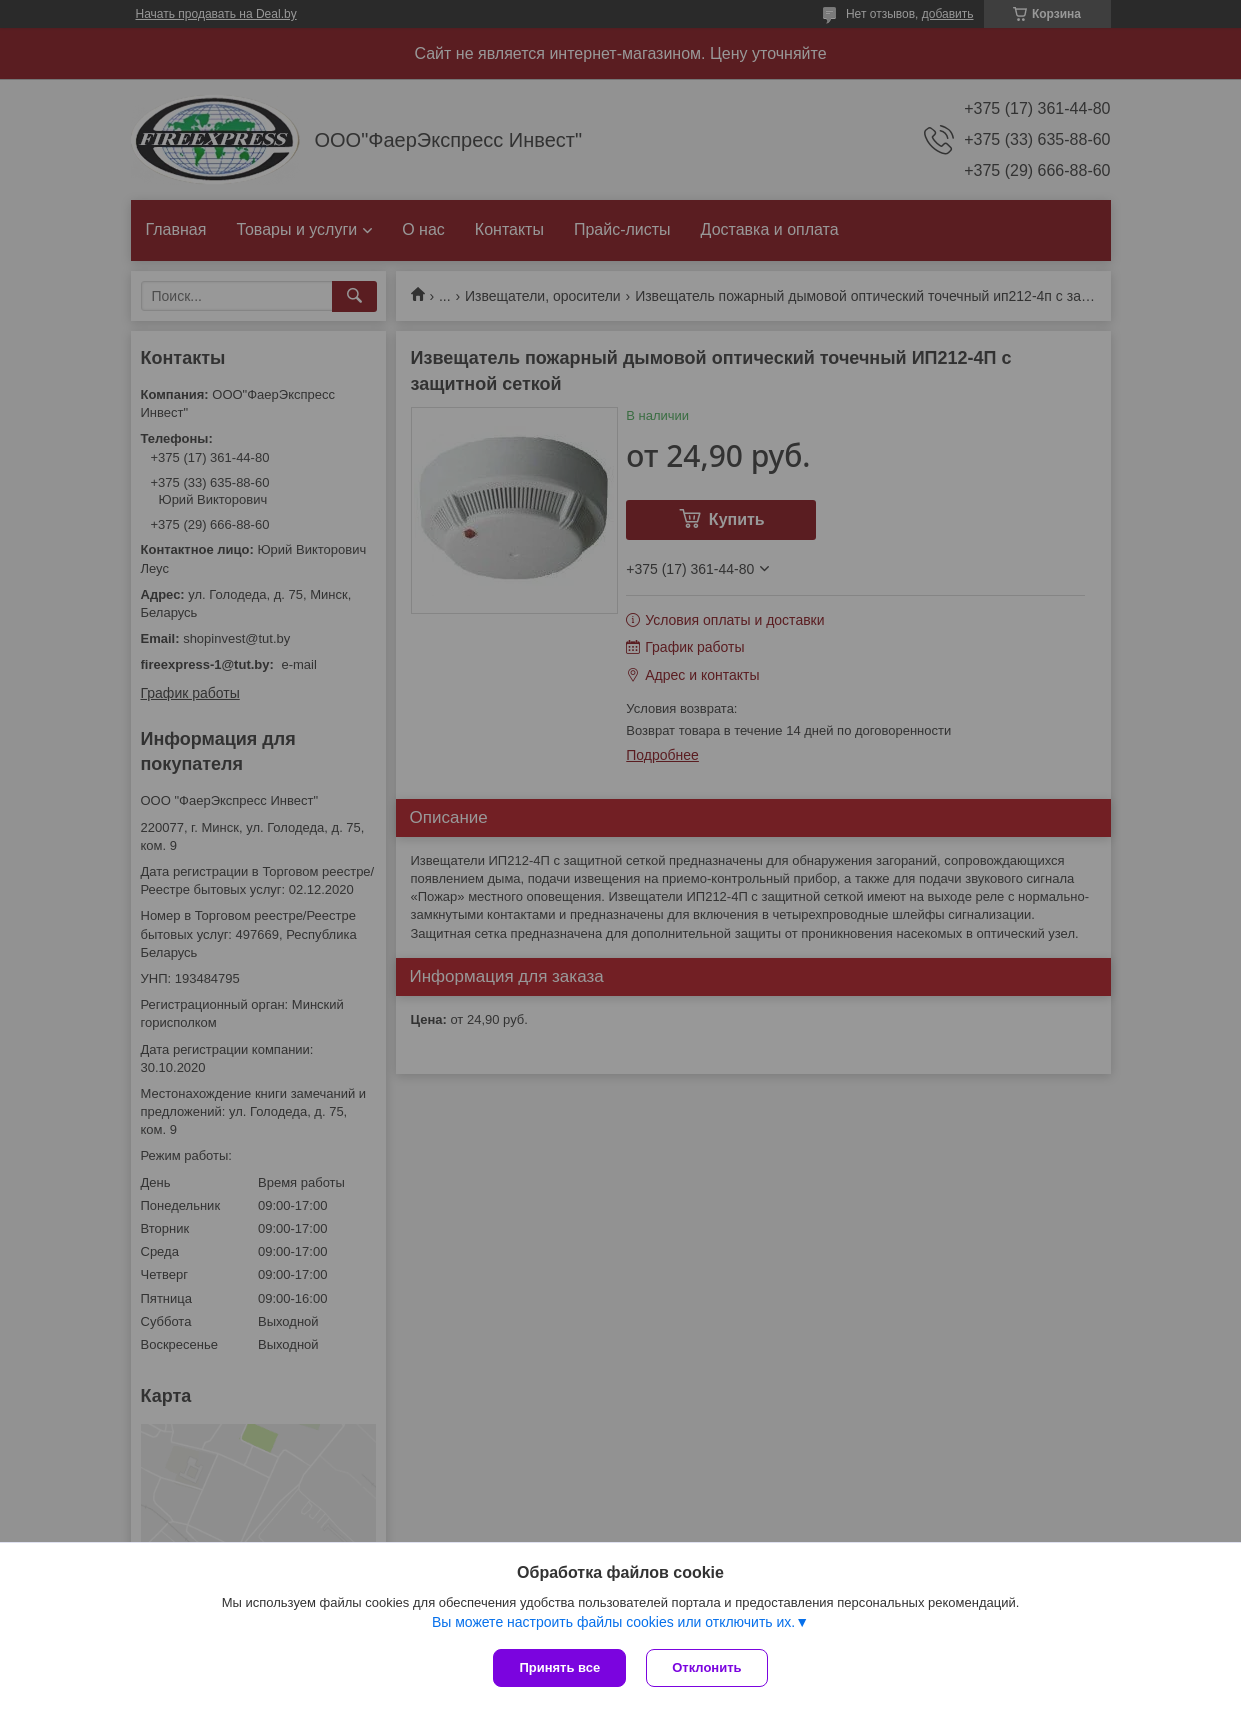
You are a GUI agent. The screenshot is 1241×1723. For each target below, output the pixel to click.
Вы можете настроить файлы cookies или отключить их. (613, 1622)
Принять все (559, 1667)
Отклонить (706, 1667)
